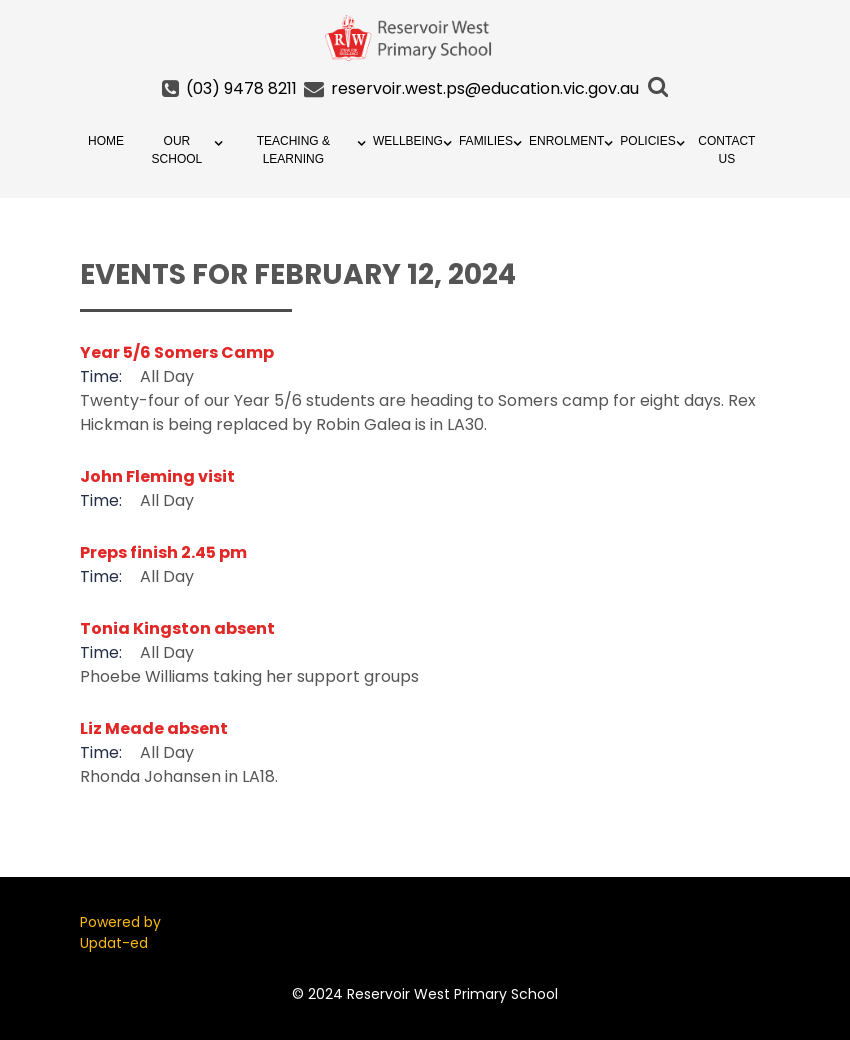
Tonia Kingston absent (177, 628)
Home (106, 141)
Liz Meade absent (154, 728)
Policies (647, 141)
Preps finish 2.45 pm (163, 552)
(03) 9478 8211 (241, 88)
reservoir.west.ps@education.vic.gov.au (485, 88)
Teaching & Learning (293, 150)
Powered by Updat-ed (120, 932)
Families (486, 141)
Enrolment (566, 141)
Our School (177, 150)
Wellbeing (408, 141)
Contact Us (726, 150)
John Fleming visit (157, 476)
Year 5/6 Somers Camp (177, 352)
